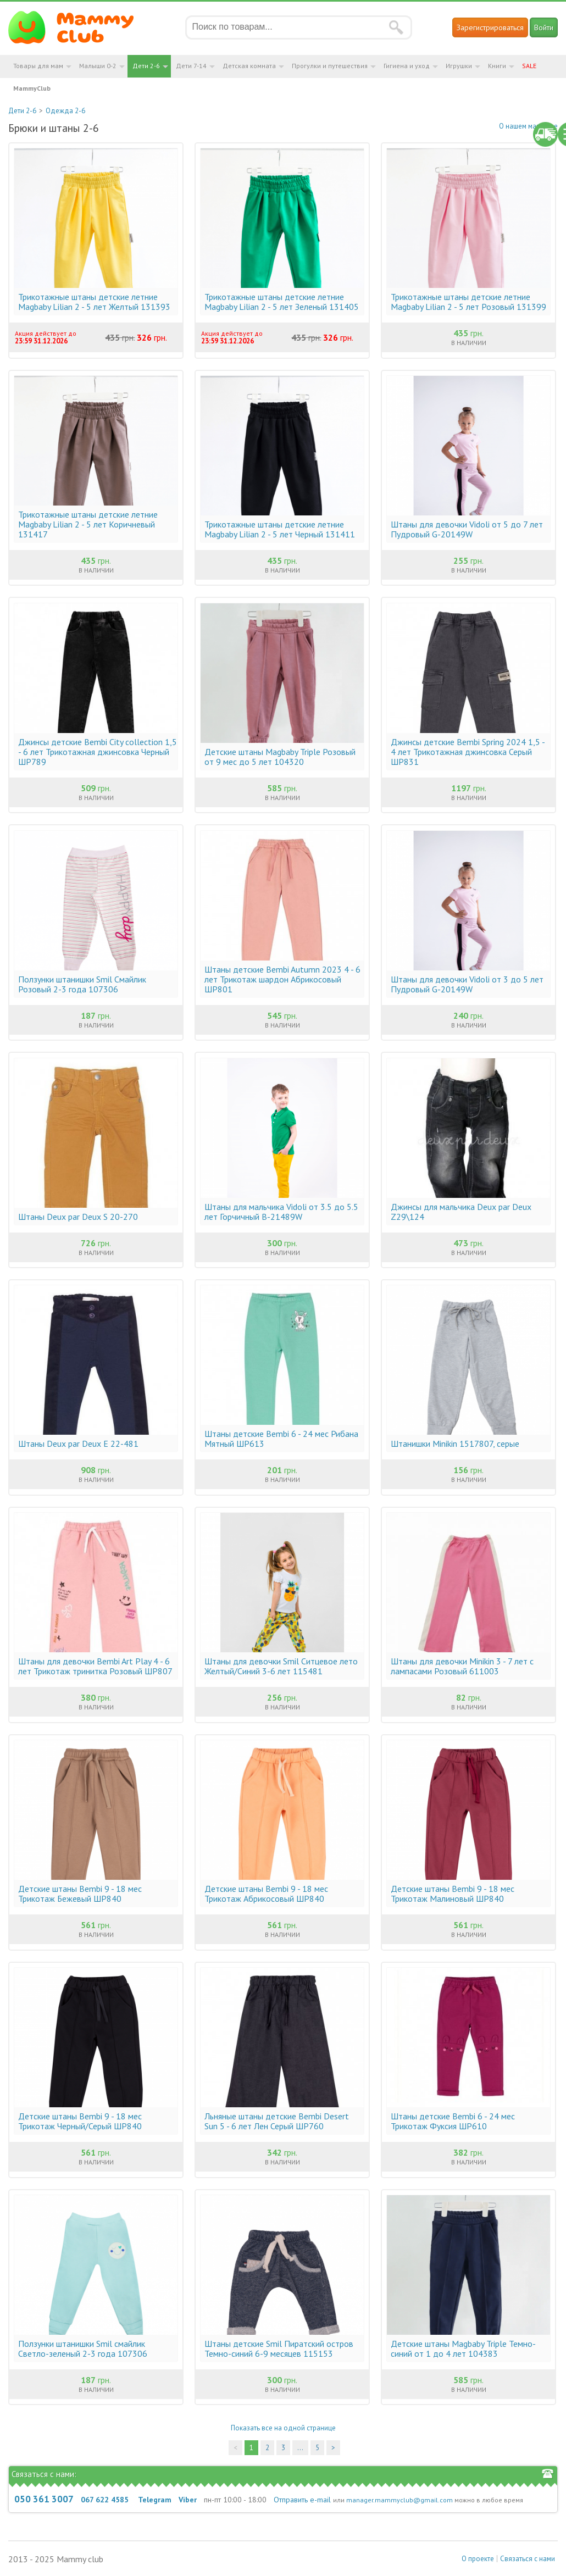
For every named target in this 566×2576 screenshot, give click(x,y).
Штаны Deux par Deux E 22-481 (78, 1443)
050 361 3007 (44, 2499)
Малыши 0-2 (97, 66)
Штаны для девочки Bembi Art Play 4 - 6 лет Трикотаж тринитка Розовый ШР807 (95, 1666)
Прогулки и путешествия (330, 66)
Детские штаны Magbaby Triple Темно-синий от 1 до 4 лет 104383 (463, 2348)
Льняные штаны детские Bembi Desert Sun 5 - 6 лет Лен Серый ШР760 (276, 2121)
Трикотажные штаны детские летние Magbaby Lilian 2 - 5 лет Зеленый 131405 (281, 302)
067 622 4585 (105, 2500)
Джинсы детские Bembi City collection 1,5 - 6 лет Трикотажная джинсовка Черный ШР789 (97, 752)
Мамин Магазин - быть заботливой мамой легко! (77, 27)
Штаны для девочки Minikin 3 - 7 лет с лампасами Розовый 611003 (462, 1666)
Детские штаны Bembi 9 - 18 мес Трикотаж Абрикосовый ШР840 (266, 1893)
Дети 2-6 (146, 66)
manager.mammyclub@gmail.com (399, 2500)
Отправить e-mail (302, 2500)
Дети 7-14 (191, 66)
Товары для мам (38, 66)
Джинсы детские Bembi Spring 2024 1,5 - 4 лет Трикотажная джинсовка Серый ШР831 (468, 752)
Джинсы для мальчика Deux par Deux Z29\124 (461, 1212)
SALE (529, 66)
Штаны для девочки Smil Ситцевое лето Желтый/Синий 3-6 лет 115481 (281, 1666)
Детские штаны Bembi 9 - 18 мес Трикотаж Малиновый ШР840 (452, 1893)
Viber (188, 2500)
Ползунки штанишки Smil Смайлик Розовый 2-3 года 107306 (82, 984)
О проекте (478, 2558)
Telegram (154, 2500)
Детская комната (249, 66)
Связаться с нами (527, 2558)
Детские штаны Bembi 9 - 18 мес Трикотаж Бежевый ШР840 (80, 1893)
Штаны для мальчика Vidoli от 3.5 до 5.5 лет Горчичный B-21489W (281, 1212)
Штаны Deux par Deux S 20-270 (78, 1217)
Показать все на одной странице (283, 2428)
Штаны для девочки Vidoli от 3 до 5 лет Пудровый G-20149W (467, 984)
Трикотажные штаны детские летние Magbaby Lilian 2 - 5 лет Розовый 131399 (468, 302)
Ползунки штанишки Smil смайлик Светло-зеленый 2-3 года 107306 (82, 2348)
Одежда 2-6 (65, 110)
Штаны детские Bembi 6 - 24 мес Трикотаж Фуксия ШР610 (453, 2121)
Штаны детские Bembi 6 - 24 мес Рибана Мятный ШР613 (281, 1438)
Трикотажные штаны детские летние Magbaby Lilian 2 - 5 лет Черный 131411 (279, 529)
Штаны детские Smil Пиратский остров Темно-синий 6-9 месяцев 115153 (278, 2348)
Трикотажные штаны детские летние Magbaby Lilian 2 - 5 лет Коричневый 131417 (88, 524)
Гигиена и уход (407, 66)
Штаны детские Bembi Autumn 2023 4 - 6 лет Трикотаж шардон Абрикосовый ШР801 (282, 979)
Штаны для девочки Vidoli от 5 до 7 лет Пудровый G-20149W (467, 529)
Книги (497, 66)
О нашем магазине (528, 126)
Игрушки (459, 66)
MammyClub (32, 88)
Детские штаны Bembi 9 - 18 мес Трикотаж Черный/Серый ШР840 (80, 2121)
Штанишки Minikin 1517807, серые (455, 1443)
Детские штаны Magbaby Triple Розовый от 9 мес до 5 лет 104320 (280, 757)
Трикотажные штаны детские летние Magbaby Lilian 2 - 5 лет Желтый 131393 (94, 302)
